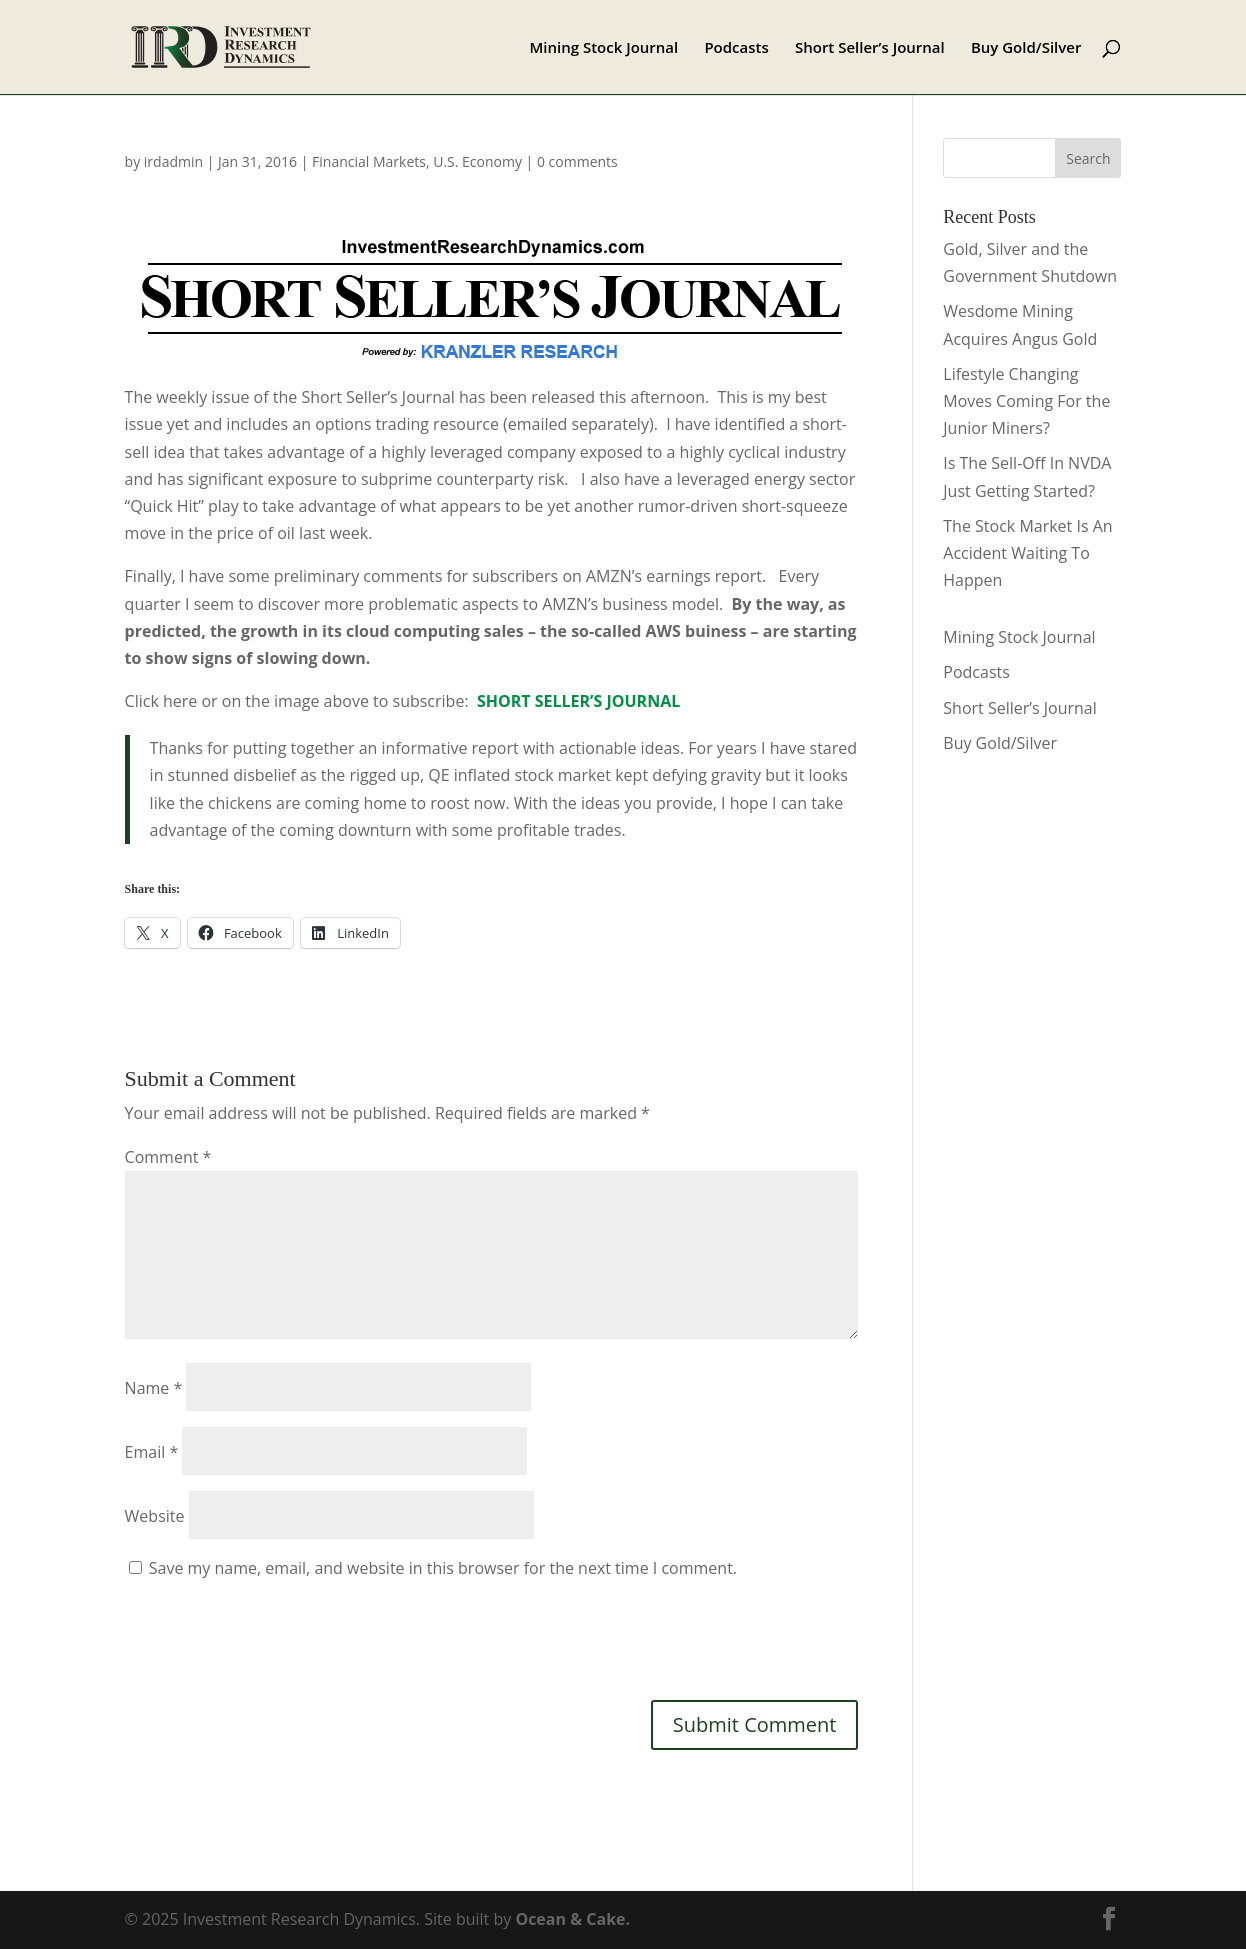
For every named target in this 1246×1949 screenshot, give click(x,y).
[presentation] (277, 1637)
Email (152, 1452)
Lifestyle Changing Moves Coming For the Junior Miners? (1026, 401)
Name (154, 1388)
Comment (168, 1157)
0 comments (577, 161)
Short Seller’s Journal (870, 48)
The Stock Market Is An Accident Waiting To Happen (1027, 553)
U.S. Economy (477, 161)
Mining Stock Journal (603, 48)
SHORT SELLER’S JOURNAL (578, 701)
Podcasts (736, 48)
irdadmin (173, 161)
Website (155, 1516)
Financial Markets (369, 161)
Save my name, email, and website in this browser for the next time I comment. (443, 1568)
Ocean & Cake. (572, 1919)
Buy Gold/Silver (1026, 48)
